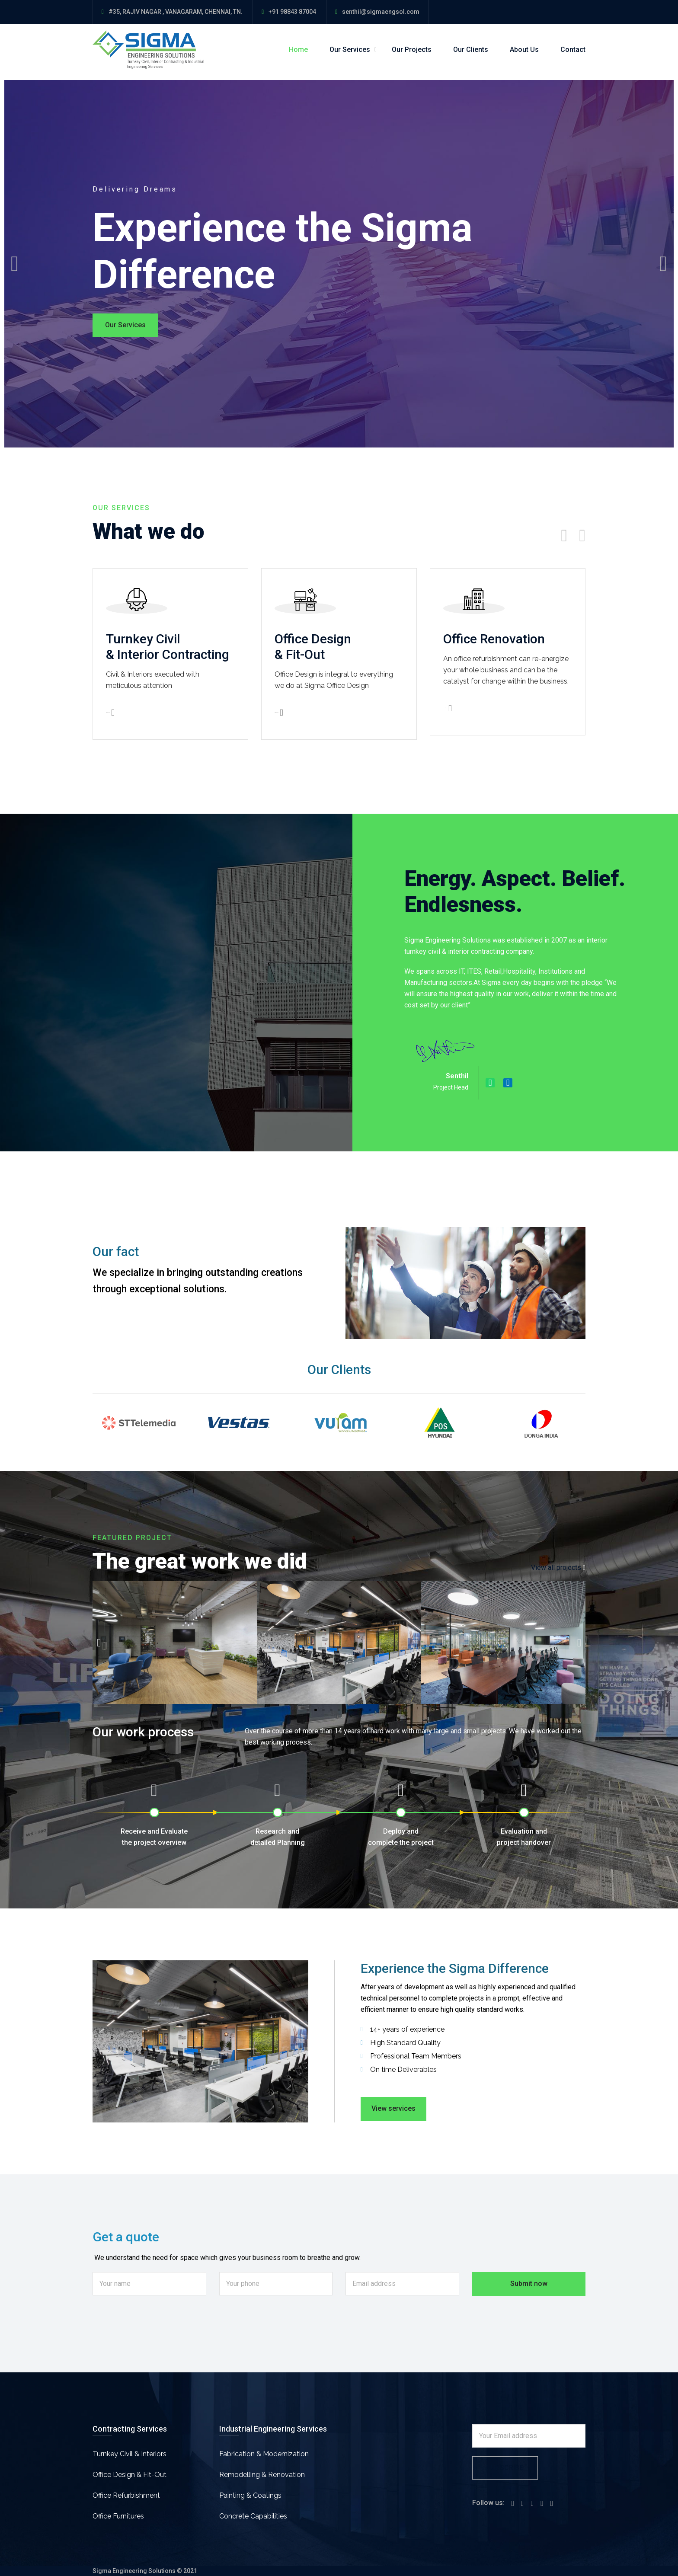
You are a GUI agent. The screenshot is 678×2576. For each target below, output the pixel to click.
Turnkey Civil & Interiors (129, 2454)
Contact (572, 49)
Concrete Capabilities (253, 2516)
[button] (99, 1642)
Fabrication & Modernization (264, 2454)
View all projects (556, 1567)
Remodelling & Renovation (262, 2475)
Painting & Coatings (250, 2495)
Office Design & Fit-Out (129, 2475)
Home (298, 49)
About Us (524, 49)
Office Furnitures (118, 2516)
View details (110, 712)
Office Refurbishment (126, 2495)
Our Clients (470, 49)
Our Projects (412, 49)
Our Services (349, 49)
